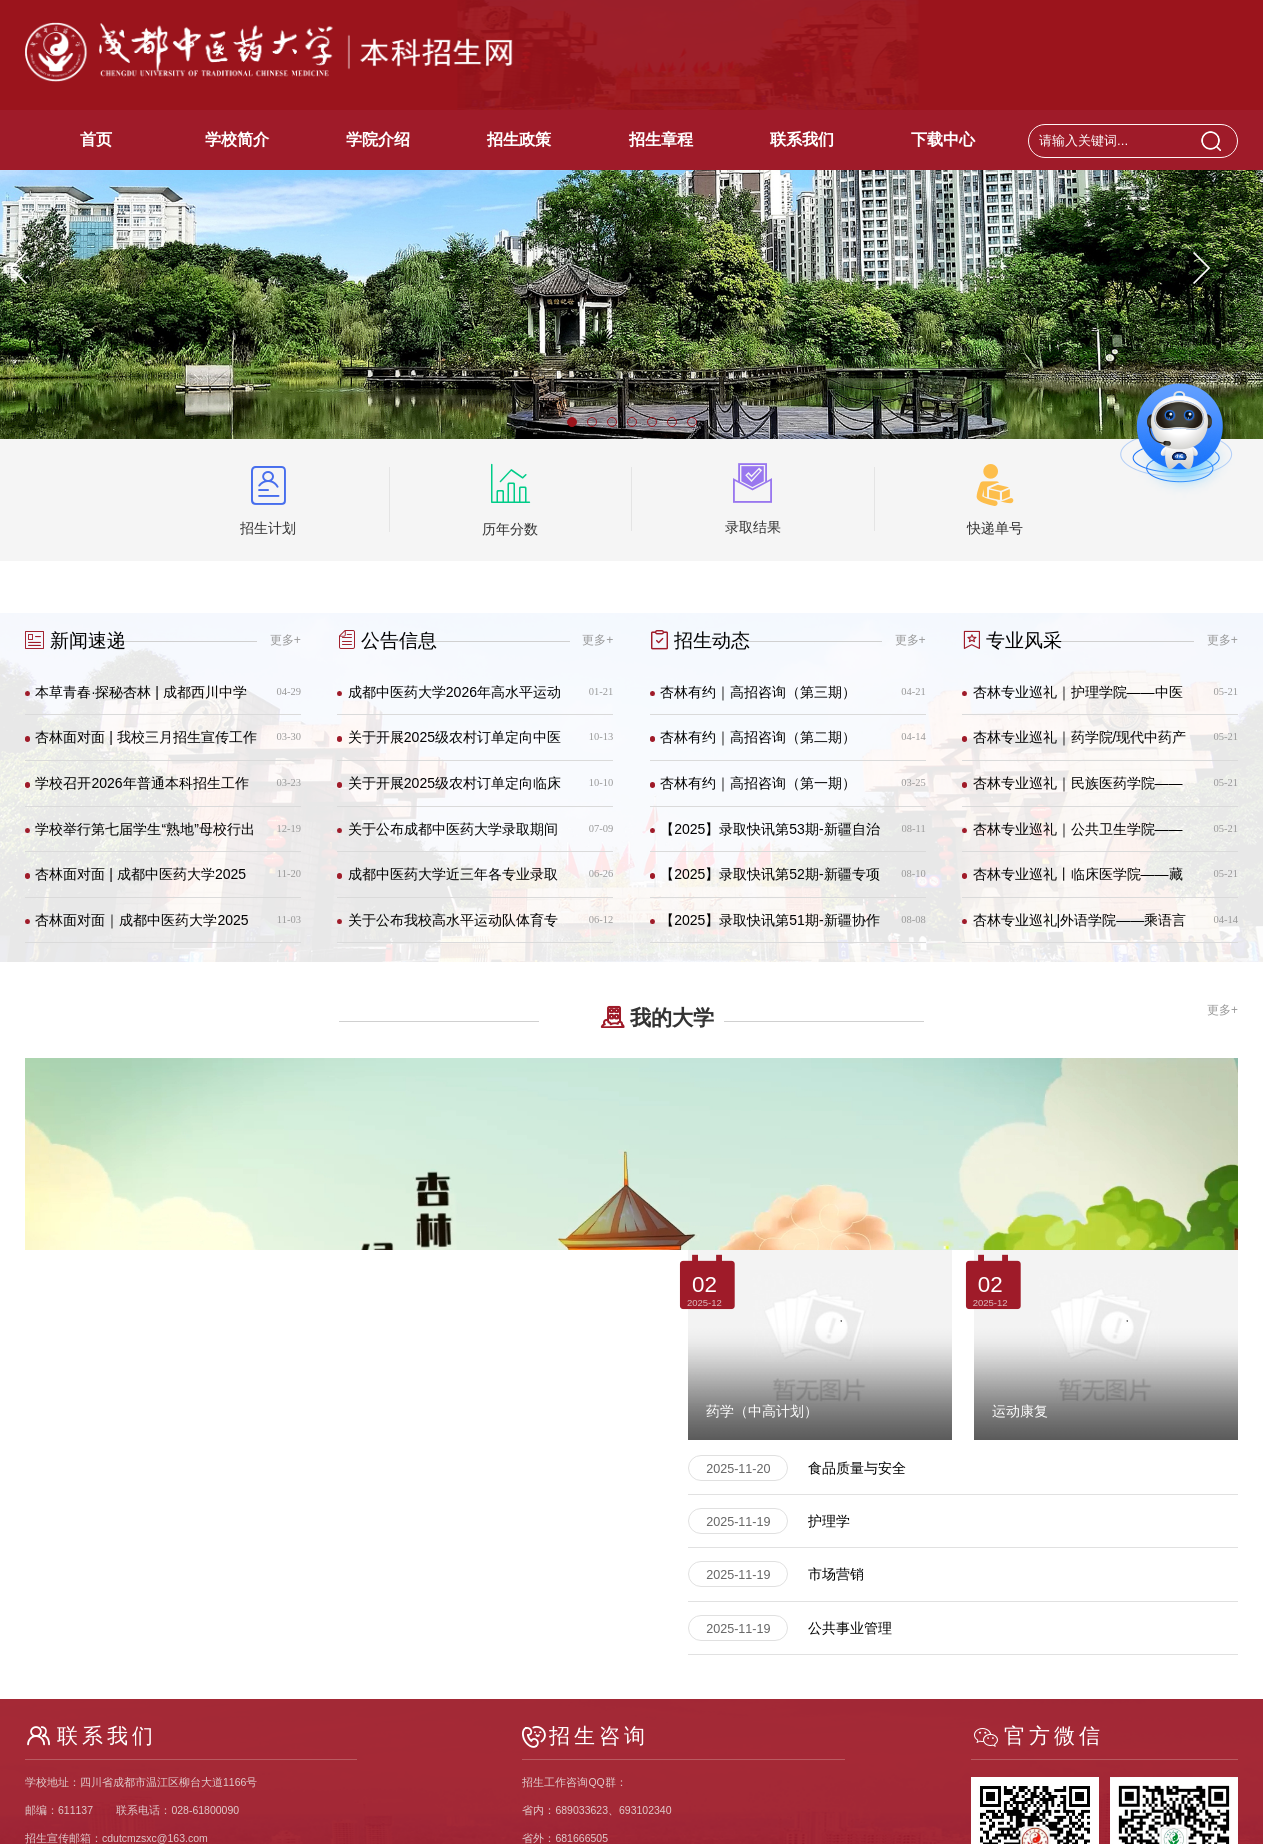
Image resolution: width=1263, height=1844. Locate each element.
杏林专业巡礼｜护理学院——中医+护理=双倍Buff (1078, 699)
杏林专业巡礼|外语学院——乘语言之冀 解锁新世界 (1080, 927)
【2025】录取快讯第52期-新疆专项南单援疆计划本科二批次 (769, 881)
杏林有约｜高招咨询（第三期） (758, 692)
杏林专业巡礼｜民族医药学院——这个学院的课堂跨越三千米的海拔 (1078, 790)
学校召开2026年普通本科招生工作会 (141, 790)
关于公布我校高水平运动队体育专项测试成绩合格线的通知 (453, 927)
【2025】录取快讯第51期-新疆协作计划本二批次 (769, 927)
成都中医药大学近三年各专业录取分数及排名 (453, 881)
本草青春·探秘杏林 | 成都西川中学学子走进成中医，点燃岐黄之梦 (140, 699)
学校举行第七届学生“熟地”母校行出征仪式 (144, 836)
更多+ (285, 640)
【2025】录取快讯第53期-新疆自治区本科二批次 (769, 836)
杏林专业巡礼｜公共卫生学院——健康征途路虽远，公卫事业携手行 (1078, 836)
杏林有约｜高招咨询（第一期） (758, 783)
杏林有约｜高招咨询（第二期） (758, 737)
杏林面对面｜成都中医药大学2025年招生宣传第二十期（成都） (141, 927)
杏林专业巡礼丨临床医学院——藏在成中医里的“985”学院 (1078, 881)
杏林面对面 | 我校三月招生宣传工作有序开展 (145, 744)
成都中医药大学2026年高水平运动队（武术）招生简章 (454, 699)
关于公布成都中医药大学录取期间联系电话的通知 (453, 836)
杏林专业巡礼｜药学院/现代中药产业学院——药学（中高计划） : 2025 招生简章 (1080, 744)
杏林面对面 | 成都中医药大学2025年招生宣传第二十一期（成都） (140, 881)
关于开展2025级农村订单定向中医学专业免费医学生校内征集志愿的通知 (454, 744)
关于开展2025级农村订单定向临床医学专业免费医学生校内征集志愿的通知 (454, 790)
